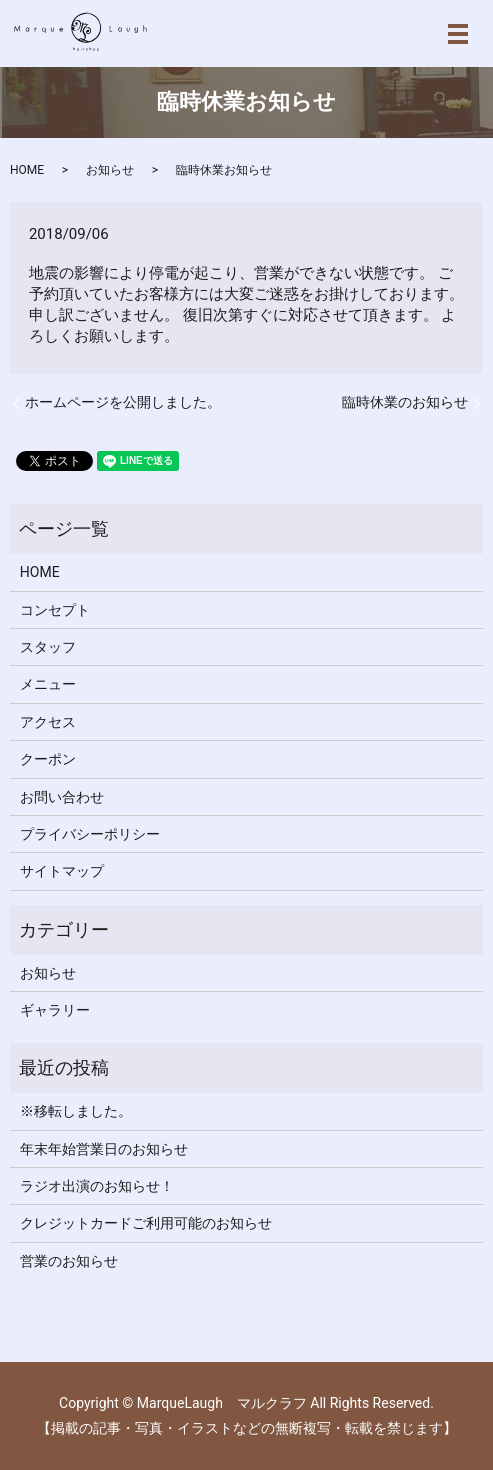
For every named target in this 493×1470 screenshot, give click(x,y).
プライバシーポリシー (90, 834)
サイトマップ (62, 871)
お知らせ (110, 170)
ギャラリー (55, 1010)
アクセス (48, 722)
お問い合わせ (62, 797)
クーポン (48, 759)
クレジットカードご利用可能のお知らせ (146, 1223)
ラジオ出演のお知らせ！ (97, 1186)
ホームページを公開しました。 (123, 402)
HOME (27, 170)
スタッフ (48, 647)
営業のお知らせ (69, 1261)
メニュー (48, 684)
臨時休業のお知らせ (405, 402)
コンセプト (55, 610)
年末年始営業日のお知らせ (104, 1149)
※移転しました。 (76, 1111)
